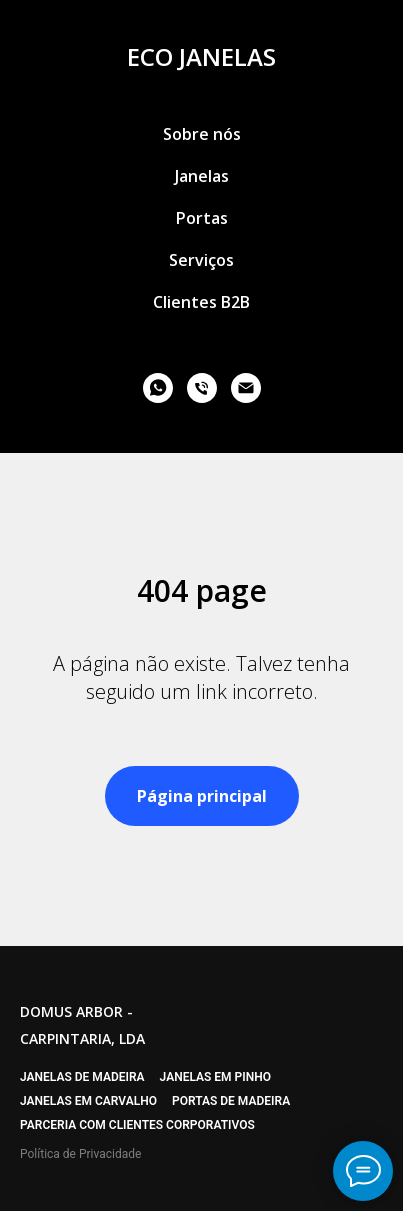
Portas (202, 218)
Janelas (202, 176)
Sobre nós (202, 134)
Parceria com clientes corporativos (137, 1125)
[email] (246, 388)
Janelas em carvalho (88, 1101)
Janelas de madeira (82, 1077)
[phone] (202, 388)
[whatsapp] (158, 388)
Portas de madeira (231, 1101)
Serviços (201, 260)
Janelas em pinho (215, 1077)
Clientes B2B (201, 302)
